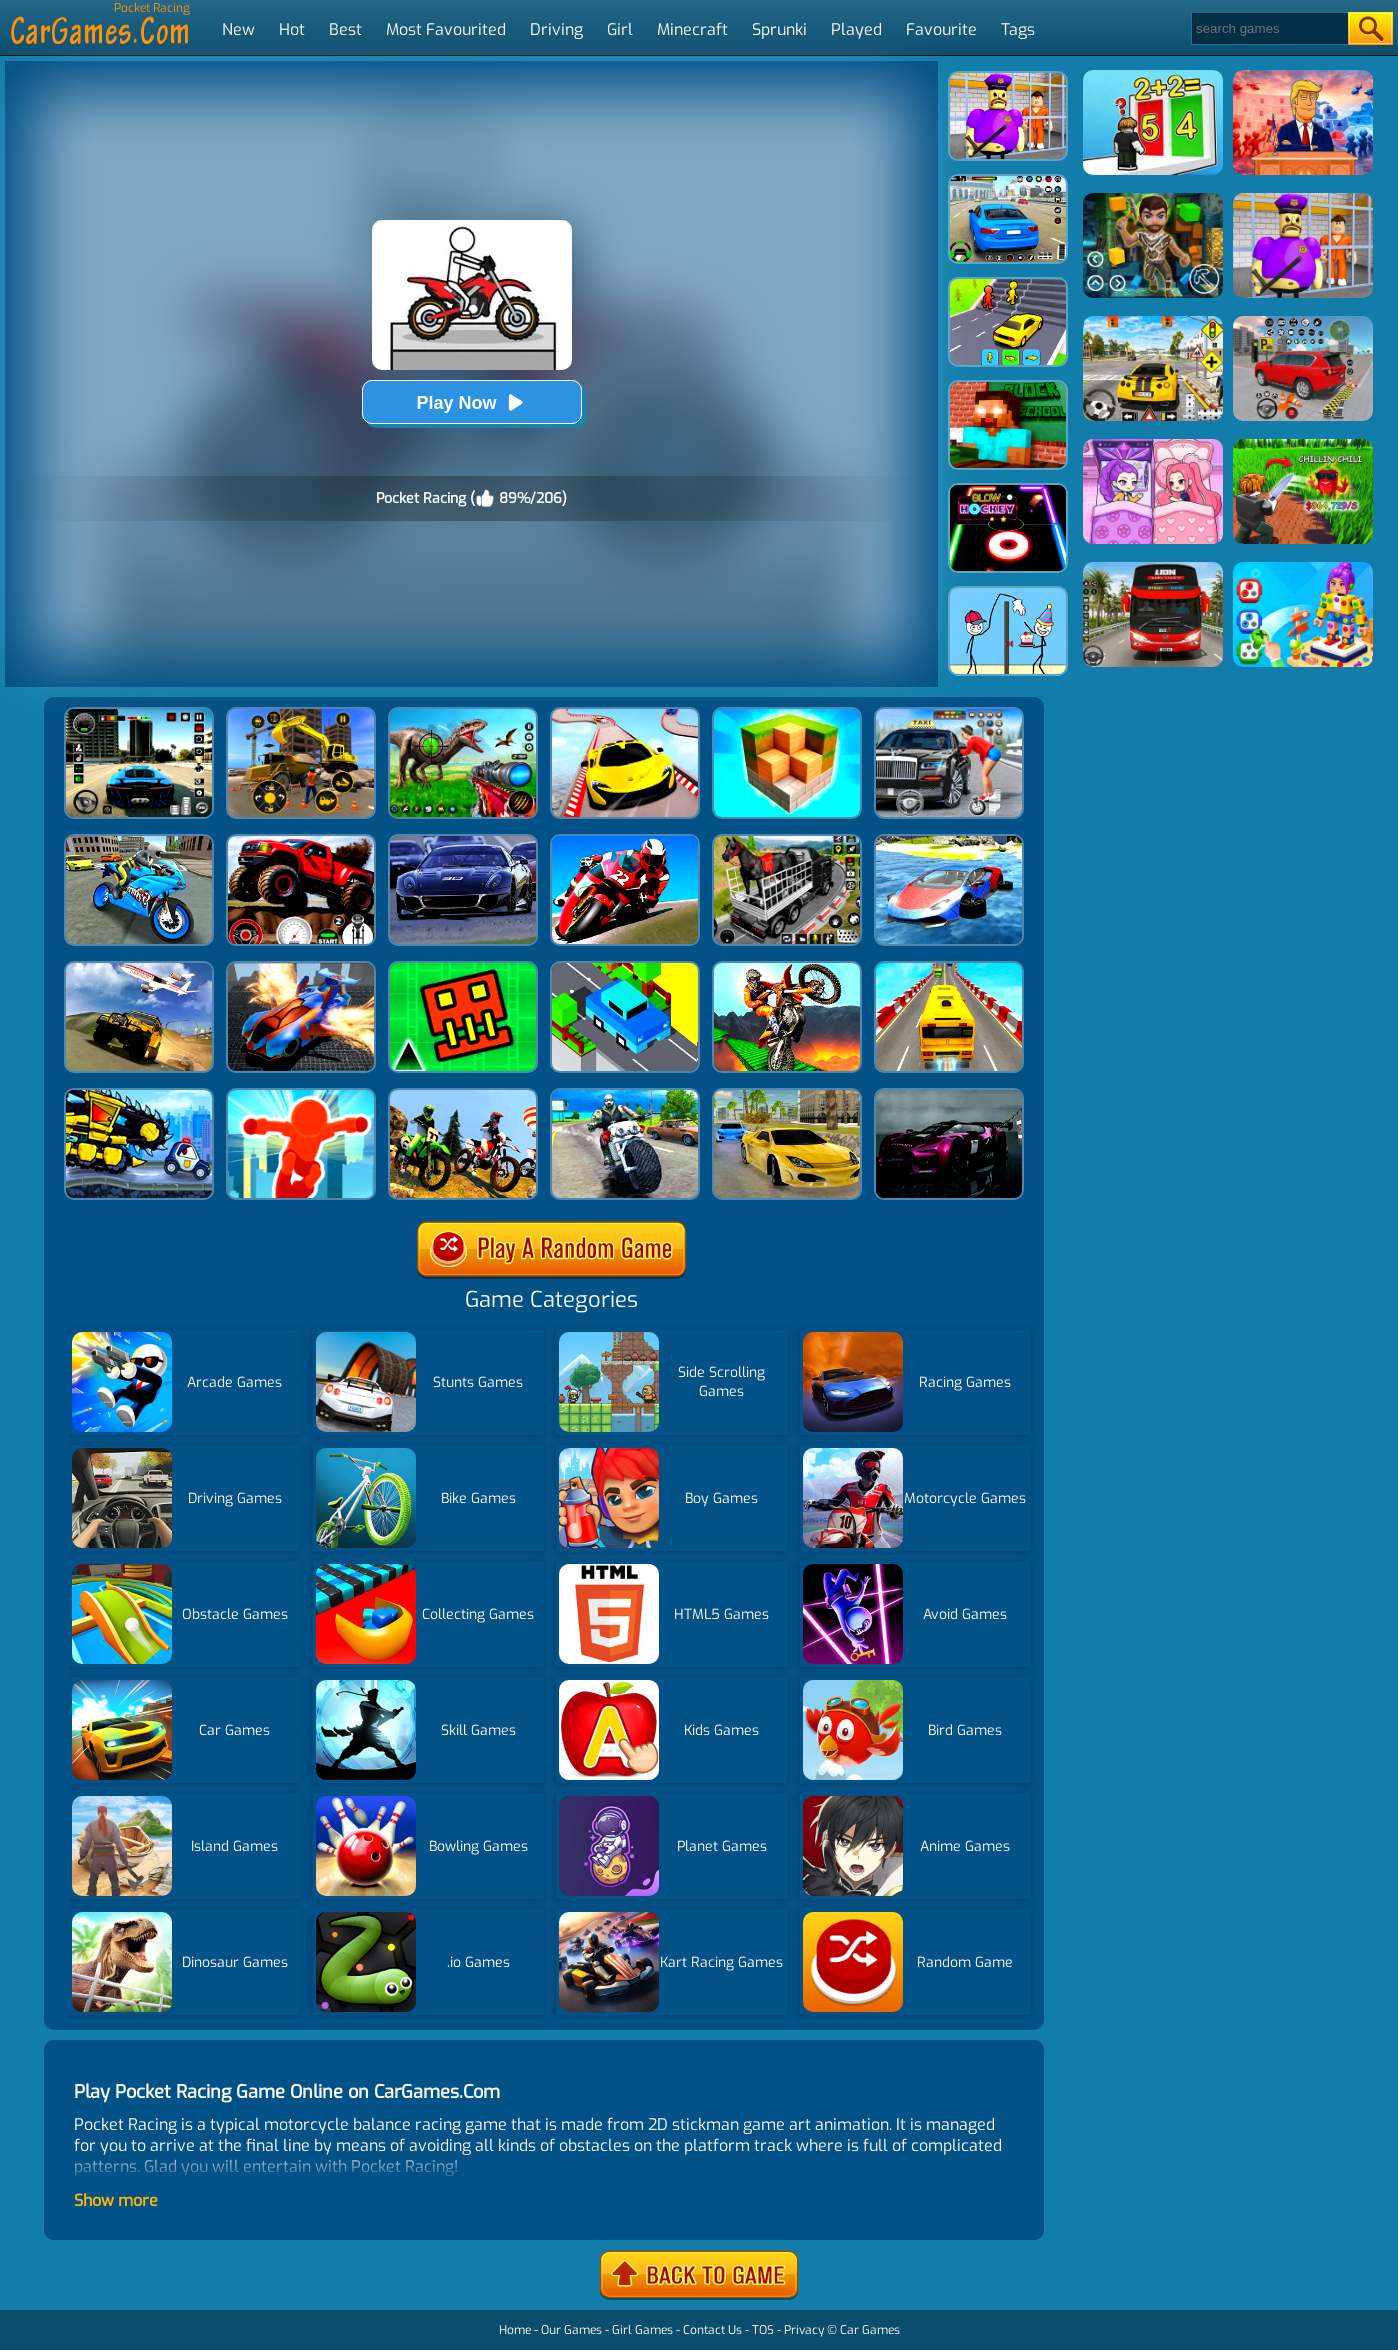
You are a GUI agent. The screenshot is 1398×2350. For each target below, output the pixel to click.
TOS (763, 2330)
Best (345, 29)
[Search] (1268, 28)
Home (515, 2330)
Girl (620, 29)
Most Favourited (446, 29)
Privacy (804, 2330)
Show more (116, 2200)
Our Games (571, 2330)
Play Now (471, 402)
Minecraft (692, 29)
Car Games (870, 2330)
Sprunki (779, 29)
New (238, 29)
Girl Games (642, 2330)
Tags (1018, 29)
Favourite (941, 29)
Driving (556, 29)
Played (856, 29)
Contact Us (712, 2330)
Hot (292, 29)
